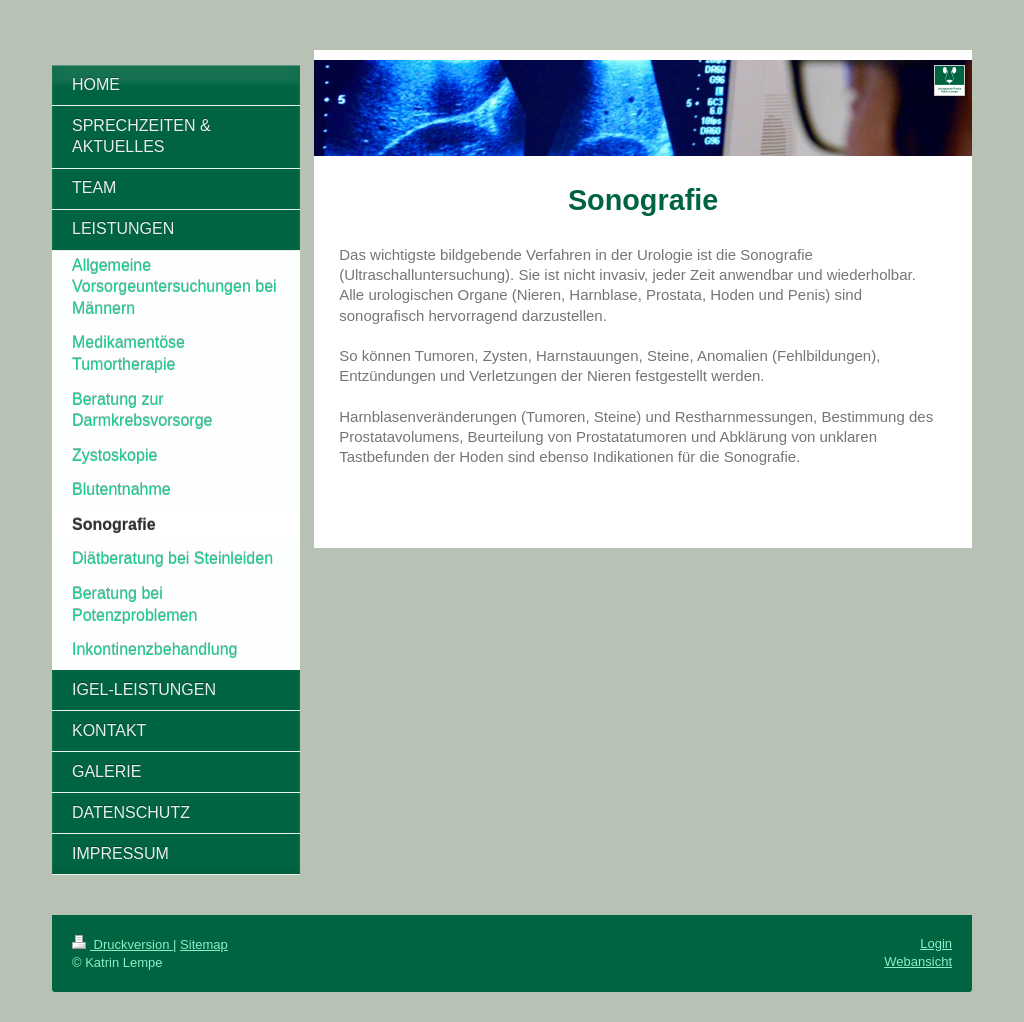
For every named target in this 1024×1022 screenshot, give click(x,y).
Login (936, 943)
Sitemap (204, 944)
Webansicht (918, 961)
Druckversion (122, 944)
